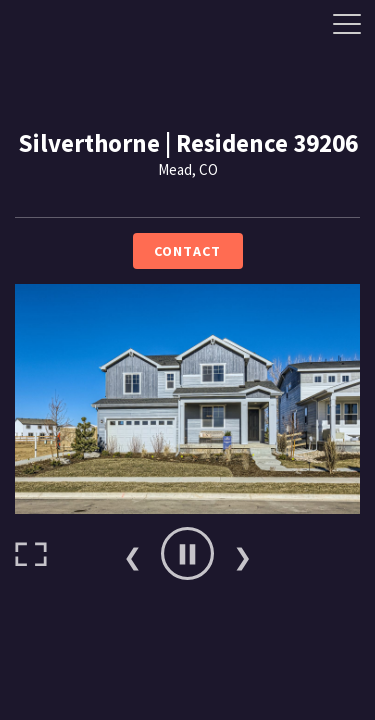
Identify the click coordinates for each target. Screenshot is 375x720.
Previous (133, 554)
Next (243, 554)
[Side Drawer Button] (347, 24)
